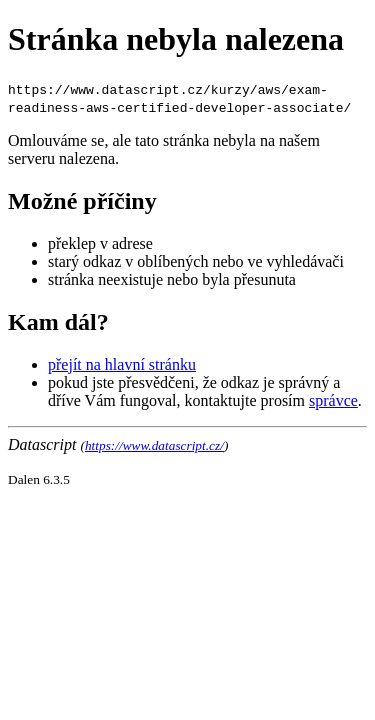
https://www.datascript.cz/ (154, 445)
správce (333, 400)
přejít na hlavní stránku (122, 364)
